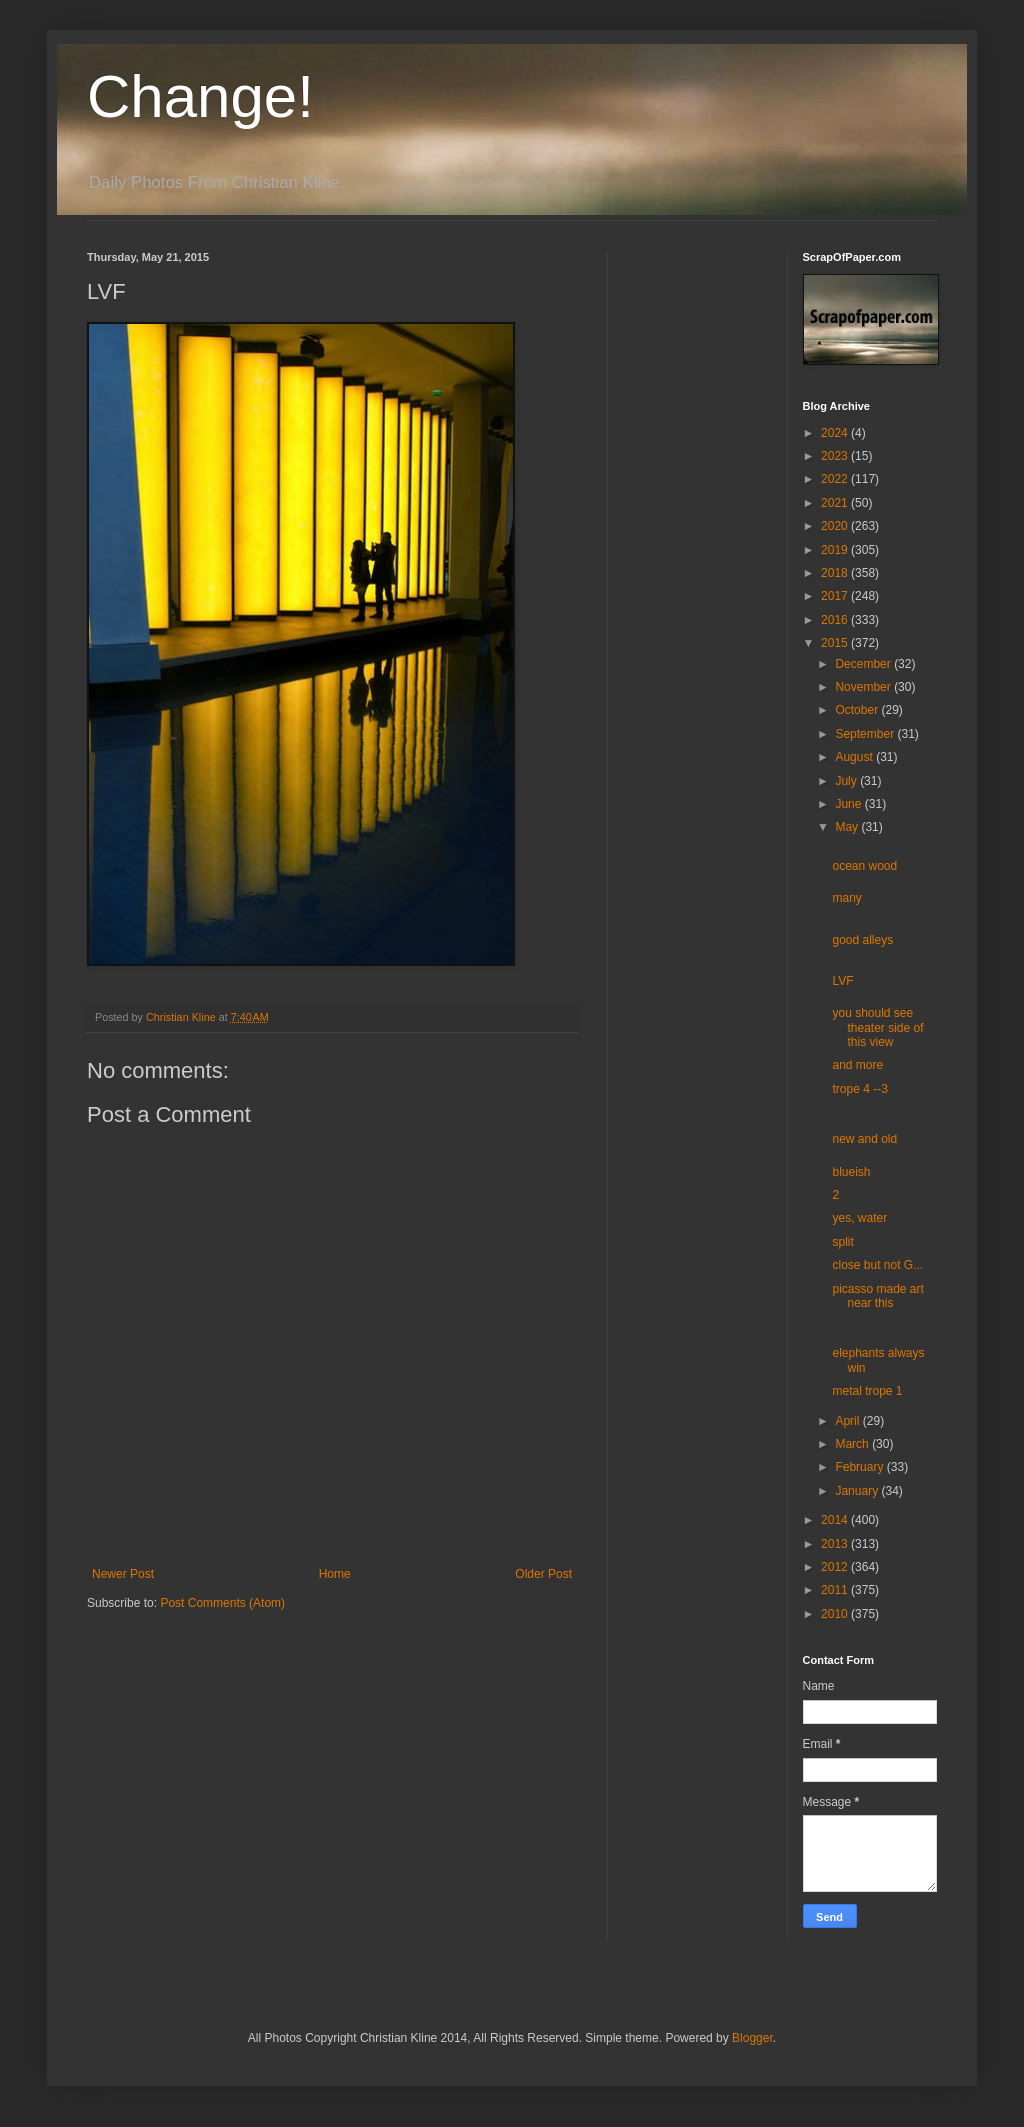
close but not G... (877, 1265)
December (864, 664)
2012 (836, 1567)
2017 (836, 596)
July (847, 781)
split (842, 1242)
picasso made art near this (877, 1296)
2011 (836, 1590)
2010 (836, 1614)
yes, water (859, 1218)
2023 (836, 456)
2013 (836, 1544)
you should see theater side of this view (877, 1027)
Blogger (752, 2038)
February (860, 1467)
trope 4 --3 (859, 1089)
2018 (836, 573)
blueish (851, 1172)
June (849, 804)
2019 (836, 550)
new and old (864, 1139)
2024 (836, 433)
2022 (836, 479)
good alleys (862, 940)
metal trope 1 (867, 1391)
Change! (200, 96)
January (858, 1491)
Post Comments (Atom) (222, 1603)
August (855, 757)
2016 (836, 620)
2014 (836, 1520)
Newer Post (123, 1574)
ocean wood (864, 866)
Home (335, 1574)
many (846, 898)
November (864, 687)
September (866, 734)
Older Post (543, 1574)
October (858, 710)
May (848, 827)
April (848, 1421)
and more (857, 1065)
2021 (836, 503)
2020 (836, 526)
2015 (836, 643)
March (853, 1444)
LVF (842, 981)
